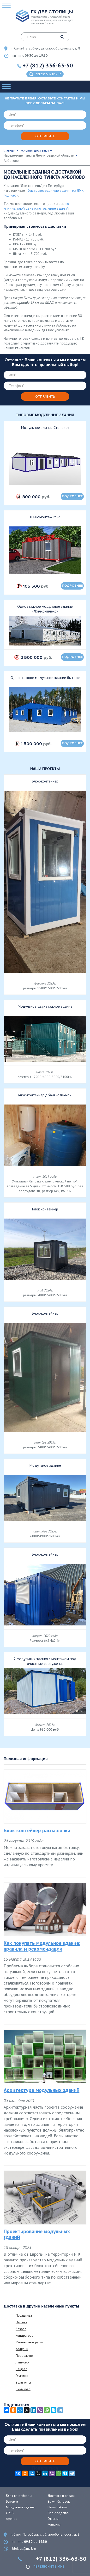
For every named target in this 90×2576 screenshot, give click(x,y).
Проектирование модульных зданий (37, 2234)
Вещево (21, 2369)
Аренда (11, 2519)
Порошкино (24, 2355)
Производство (58, 2513)
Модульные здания (20, 2507)
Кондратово (24, 2335)
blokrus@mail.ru (24, 2548)
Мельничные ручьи (29, 2342)
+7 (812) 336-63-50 (48, 65)
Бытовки (12, 2501)
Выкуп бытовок (59, 2501)
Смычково (23, 2389)
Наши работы (57, 2507)
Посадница (24, 2315)
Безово (21, 2329)
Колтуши (22, 2349)
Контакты (54, 2524)
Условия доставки (34, 150)
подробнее (72, 496)
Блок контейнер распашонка (37, 1830)
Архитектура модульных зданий (41, 2090)
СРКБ (10, 2513)
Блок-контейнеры (19, 2496)
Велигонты (23, 2382)
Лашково (22, 2362)
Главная (9, 150)
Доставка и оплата (61, 2496)
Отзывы (53, 2519)
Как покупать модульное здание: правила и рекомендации (42, 1946)
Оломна (21, 2322)
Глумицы (22, 2376)
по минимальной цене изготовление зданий (36, 206)
